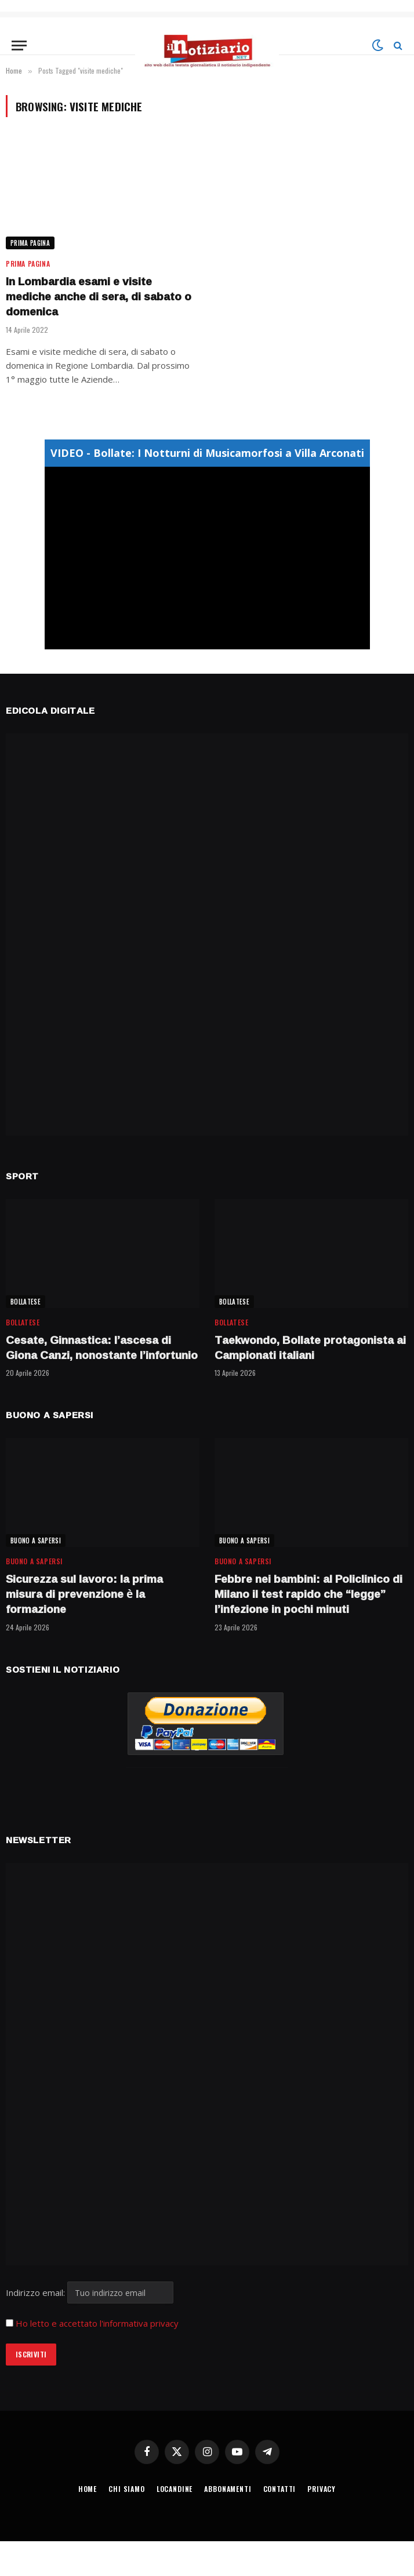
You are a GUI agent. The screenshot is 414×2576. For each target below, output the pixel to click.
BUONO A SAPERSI (35, 1540)
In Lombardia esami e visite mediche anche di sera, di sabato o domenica (98, 296)
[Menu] (19, 45)
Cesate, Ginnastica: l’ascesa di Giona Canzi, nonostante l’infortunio (102, 1348)
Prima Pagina (30, 243)
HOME (87, 2489)
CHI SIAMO (126, 2489)
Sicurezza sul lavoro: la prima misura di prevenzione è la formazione (84, 1594)
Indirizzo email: (89, 2292)
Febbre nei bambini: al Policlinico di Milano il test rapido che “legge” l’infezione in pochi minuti (308, 1594)
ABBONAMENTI (227, 2489)
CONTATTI (279, 2489)
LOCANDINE (175, 2489)
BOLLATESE (25, 1301)
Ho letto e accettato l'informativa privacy (97, 2323)
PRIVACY (321, 2489)
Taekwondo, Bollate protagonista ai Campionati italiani (310, 1348)
